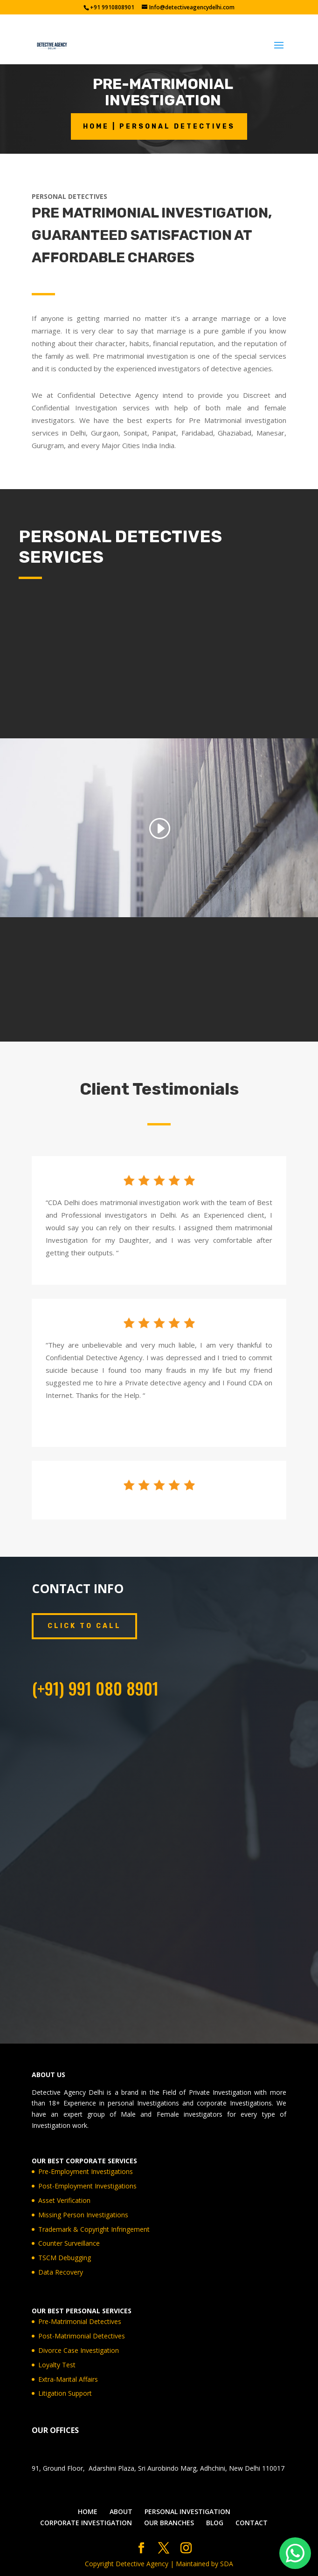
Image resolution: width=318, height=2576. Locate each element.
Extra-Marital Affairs (68, 2379)
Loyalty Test (57, 2364)
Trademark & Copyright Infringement (94, 2229)
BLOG (214, 2522)
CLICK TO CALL (84, 1626)
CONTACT (251, 2522)
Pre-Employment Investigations (85, 2171)
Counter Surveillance (69, 2243)
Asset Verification (64, 2200)
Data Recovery (60, 2272)
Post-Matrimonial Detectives (81, 2335)
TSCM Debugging (64, 2257)
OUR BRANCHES (169, 2522)
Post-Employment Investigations (87, 2185)
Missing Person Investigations (83, 2214)
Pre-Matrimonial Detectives (79, 2321)
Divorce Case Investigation (78, 2350)
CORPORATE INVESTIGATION (86, 2522)
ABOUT (121, 2511)
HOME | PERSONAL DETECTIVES (159, 126)
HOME (87, 2511)
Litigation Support (65, 2393)
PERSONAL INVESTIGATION (187, 2511)
